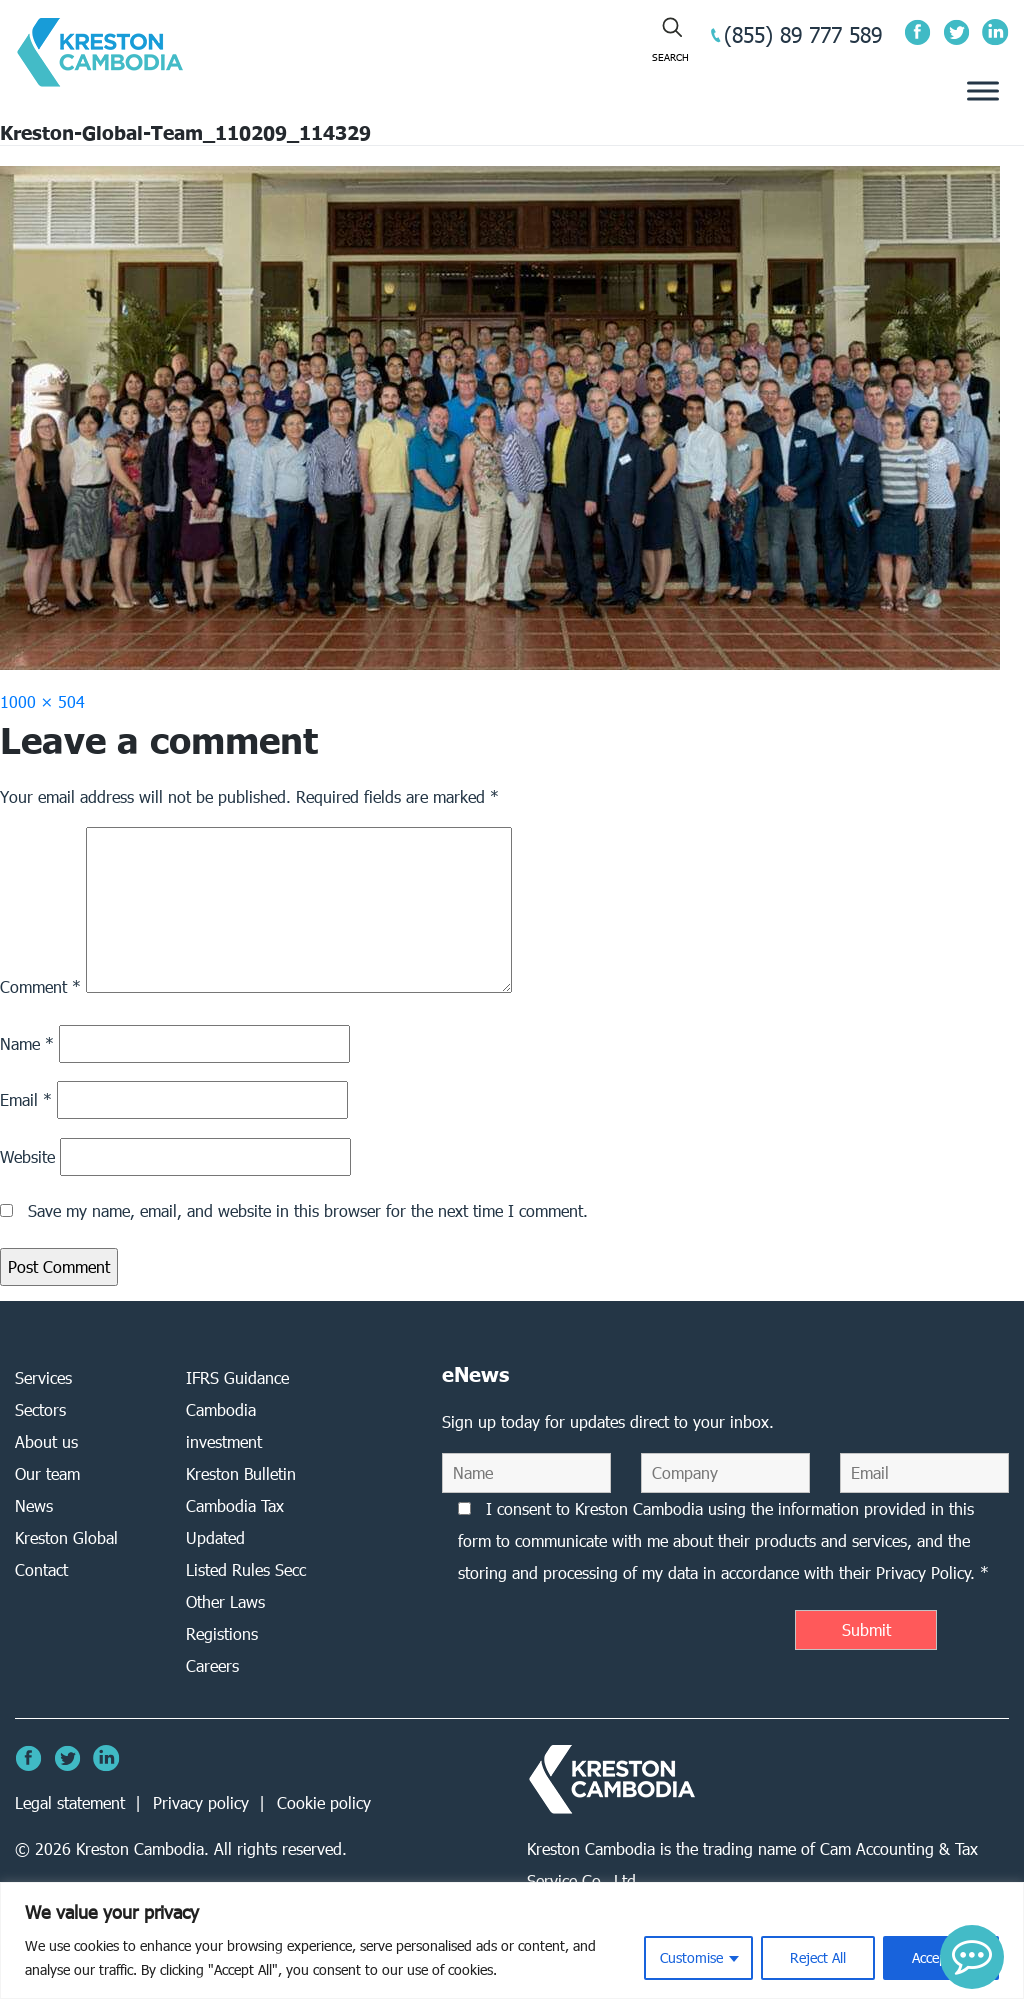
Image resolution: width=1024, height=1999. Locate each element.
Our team (47, 1473)
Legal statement (70, 1802)
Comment (40, 986)
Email (26, 1099)
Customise (691, 1957)
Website (27, 1156)
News (34, 1505)
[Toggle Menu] (983, 91)
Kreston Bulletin (241, 1473)
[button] (972, 1957)
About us (46, 1441)
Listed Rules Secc (246, 1569)
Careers (212, 1665)
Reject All (818, 1957)
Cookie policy (324, 1802)
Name (27, 1043)
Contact (41, 1569)
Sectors (40, 1409)
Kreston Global (66, 1537)
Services (43, 1377)
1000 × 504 (42, 701)
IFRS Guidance (237, 1377)
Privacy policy (201, 1802)
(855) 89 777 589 (803, 34)
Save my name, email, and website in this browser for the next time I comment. (308, 1210)
